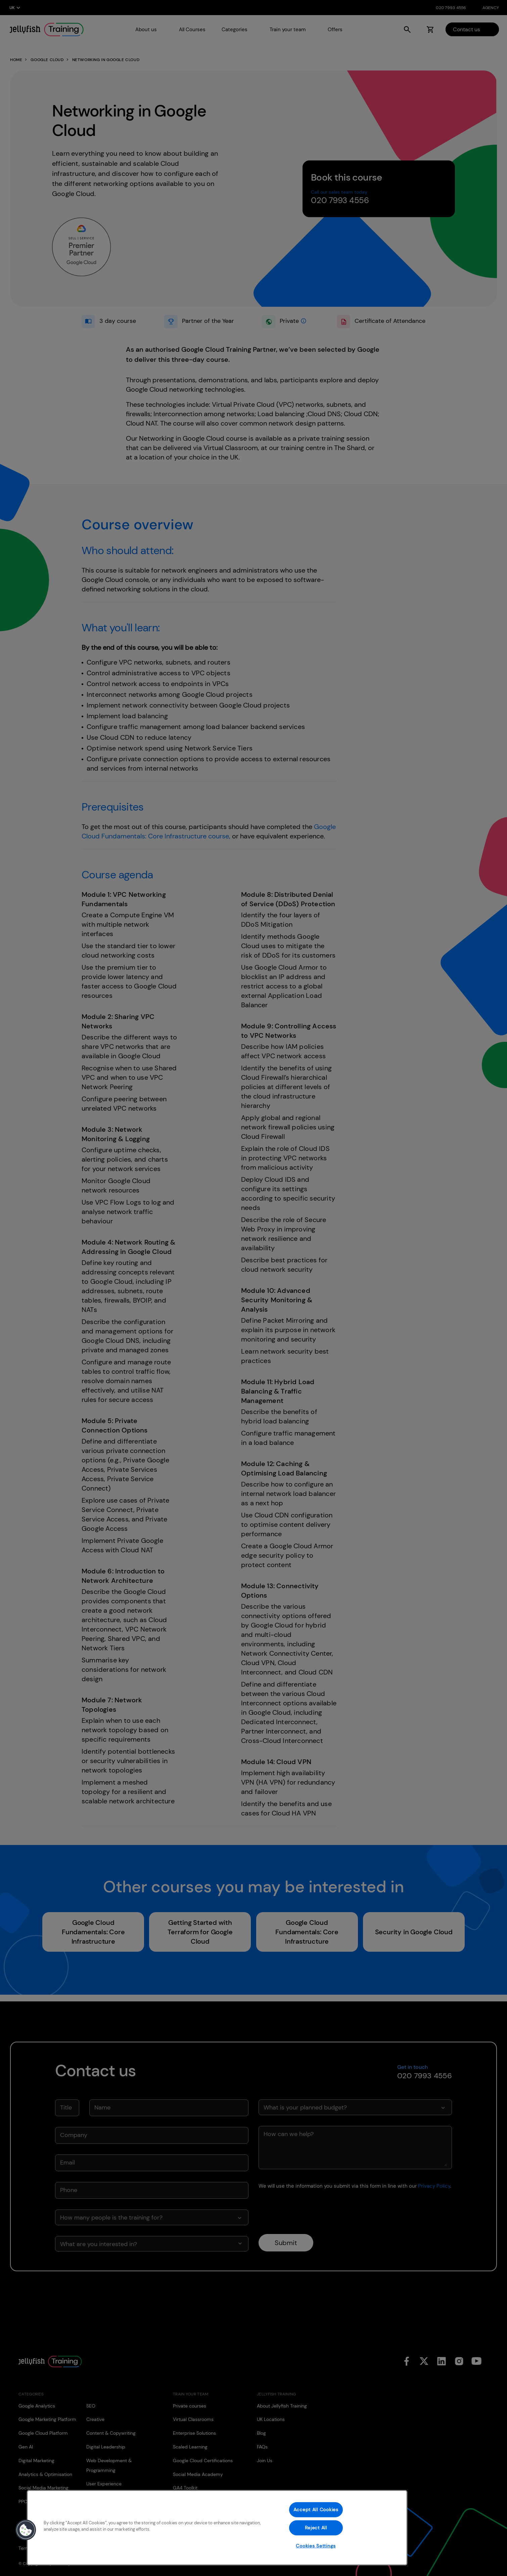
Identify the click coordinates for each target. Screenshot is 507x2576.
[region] (217, 2527)
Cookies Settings (316, 2546)
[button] (26, 2530)
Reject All (316, 2528)
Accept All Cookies (315, 2510)
